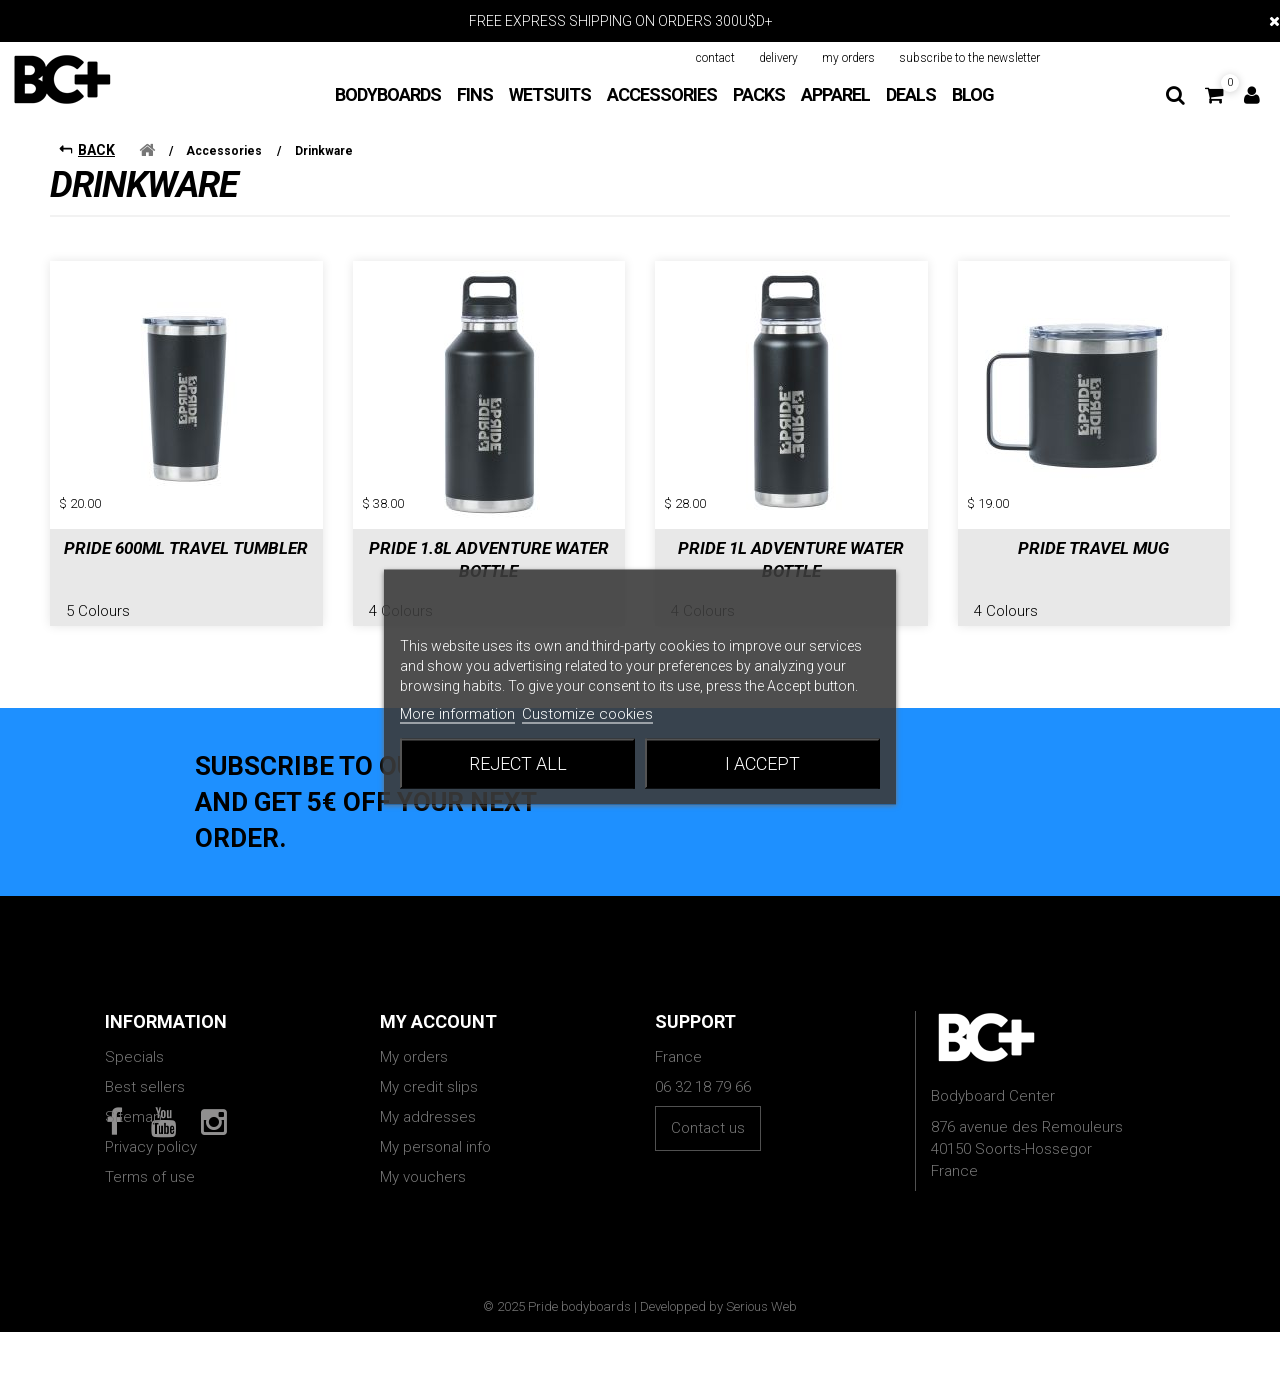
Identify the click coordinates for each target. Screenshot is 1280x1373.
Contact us (708, 1113)
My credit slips (429, 1072)
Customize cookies (587, 713)
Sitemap (133, 1102)
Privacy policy (151, 1132)
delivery (778, 58)
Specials (134, 1042)
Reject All (518, 762)
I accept (762, 762)
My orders (414, 1042)
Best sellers (145, 1072)
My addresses (428, 1102)
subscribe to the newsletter (969, 58)
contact (715, 58)
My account (438, 1006)
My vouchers (423, 1162)
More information (457, 713)
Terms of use (150, 1162)
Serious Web (761, 1347)
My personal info (435, 1132)
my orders (848, 58)
